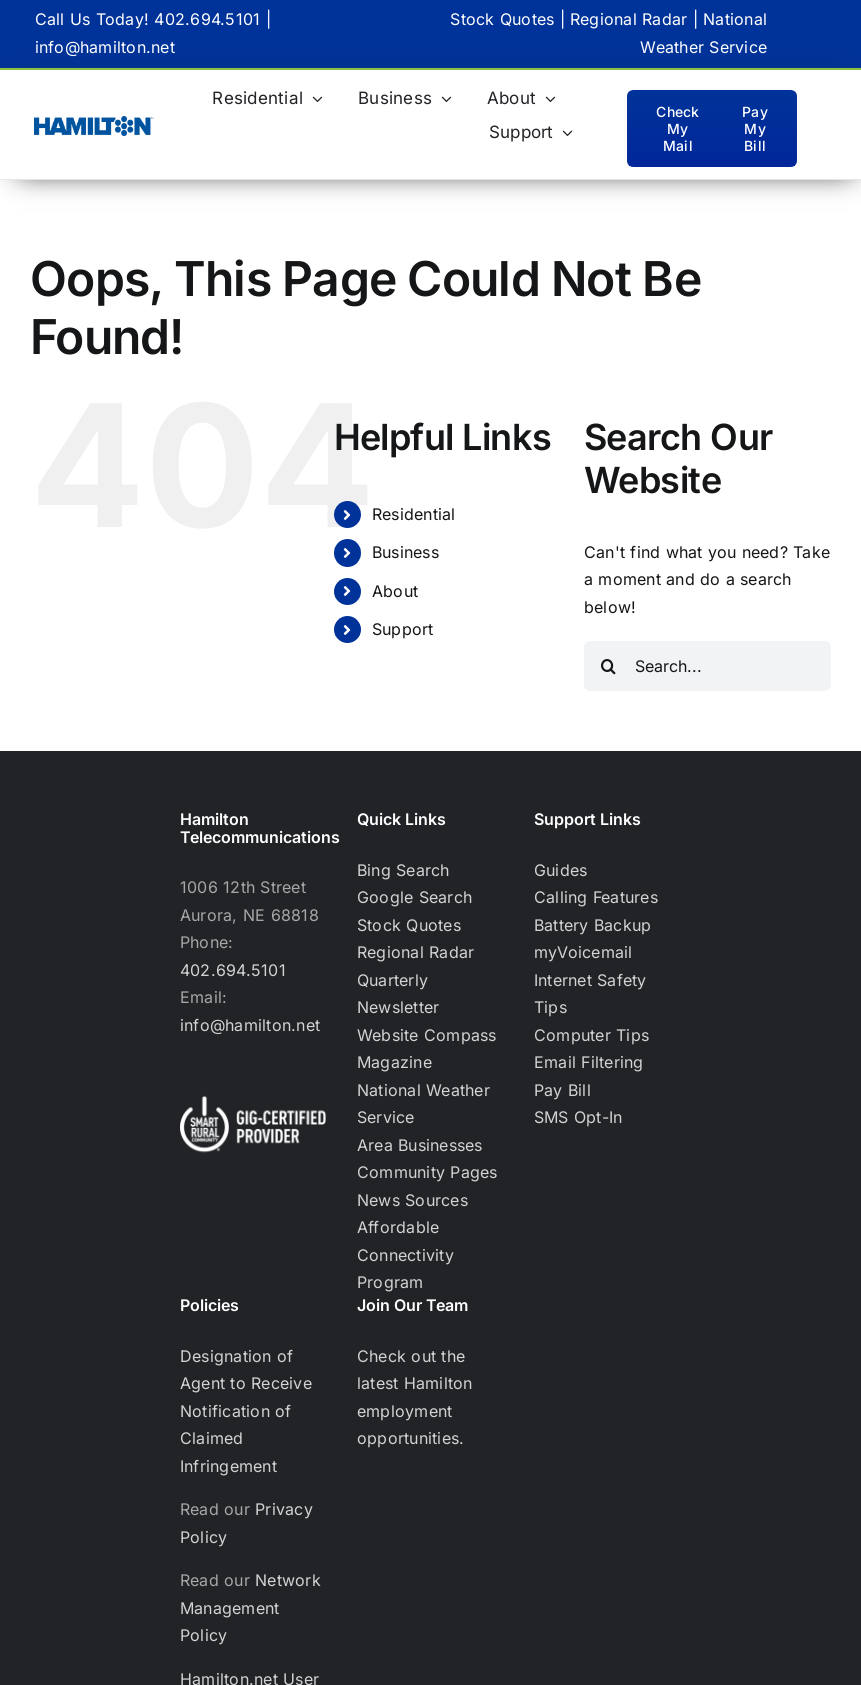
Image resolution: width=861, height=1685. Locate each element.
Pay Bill (562, 1090)
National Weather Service (423, 1104)
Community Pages (427, 1172)
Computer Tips (591, 1035)
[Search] (609, 666)
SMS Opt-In (578, 1117)
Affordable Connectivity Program (405, 1254)
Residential (414, 514)
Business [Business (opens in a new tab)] (405, 552)
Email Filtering (589, 1062)
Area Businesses (420, 1145)
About (395, 591)
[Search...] (707, 666)
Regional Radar (628, 19)
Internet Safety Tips (590, 994)
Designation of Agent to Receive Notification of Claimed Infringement (246, 1411)
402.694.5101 (207, 19)
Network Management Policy (250, 1607)
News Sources (412, 1200)
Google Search (414, 897)
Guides (560, 870)
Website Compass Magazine (427, 1049)
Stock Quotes (502, 19)
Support (403, 629)
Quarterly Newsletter (398, 994)
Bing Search (403, 870)
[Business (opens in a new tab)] (405, 99)
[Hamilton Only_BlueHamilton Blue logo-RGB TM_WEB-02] (94, 124)
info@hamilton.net (105, 47)
